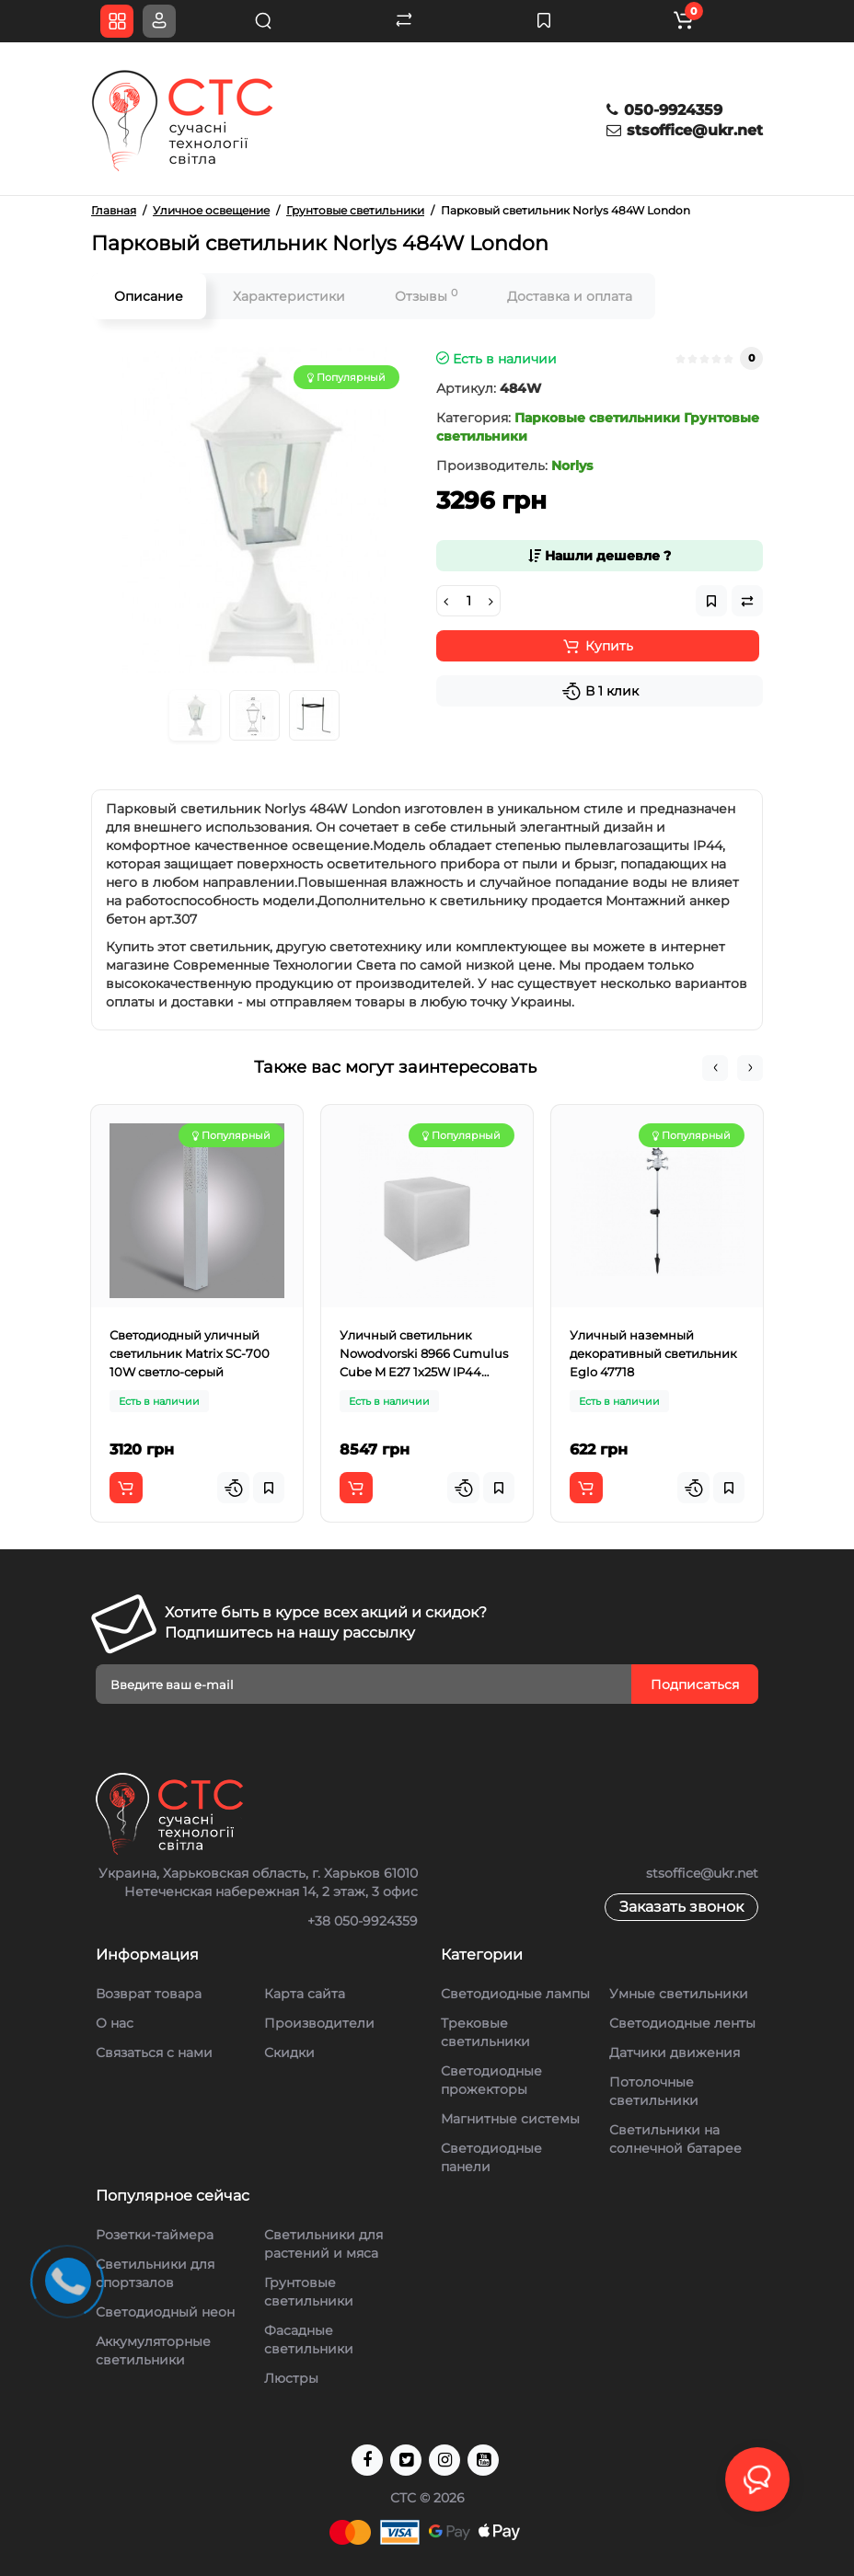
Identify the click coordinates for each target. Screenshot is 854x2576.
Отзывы (426, 296)
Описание (148, 296)
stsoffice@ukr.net (684, 130)
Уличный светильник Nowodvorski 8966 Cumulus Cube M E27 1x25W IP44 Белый (424, 1354)
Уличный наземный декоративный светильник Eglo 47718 (653, 1353)
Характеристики (289, 296)
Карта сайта (304, 1993)
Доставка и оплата (569, 296)
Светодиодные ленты (682, 2023)
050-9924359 (664, 110)
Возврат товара (149, 1993)
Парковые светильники (597, 417)
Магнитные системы (510, 2118)
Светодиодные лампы (515, 1993)
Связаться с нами (154, 2052)
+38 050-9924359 (362, 1921)
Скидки (289, 2052)
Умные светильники (678, 1993)
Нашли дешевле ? (599, 555)
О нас (114, 2023)
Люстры (291, 2378)
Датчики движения (674, 2052)
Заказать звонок (681, 1906)
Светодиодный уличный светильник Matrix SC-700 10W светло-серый (190, 1353)
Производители (319, 2023)
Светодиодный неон (165, 2312)
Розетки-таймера (155, 2234)
